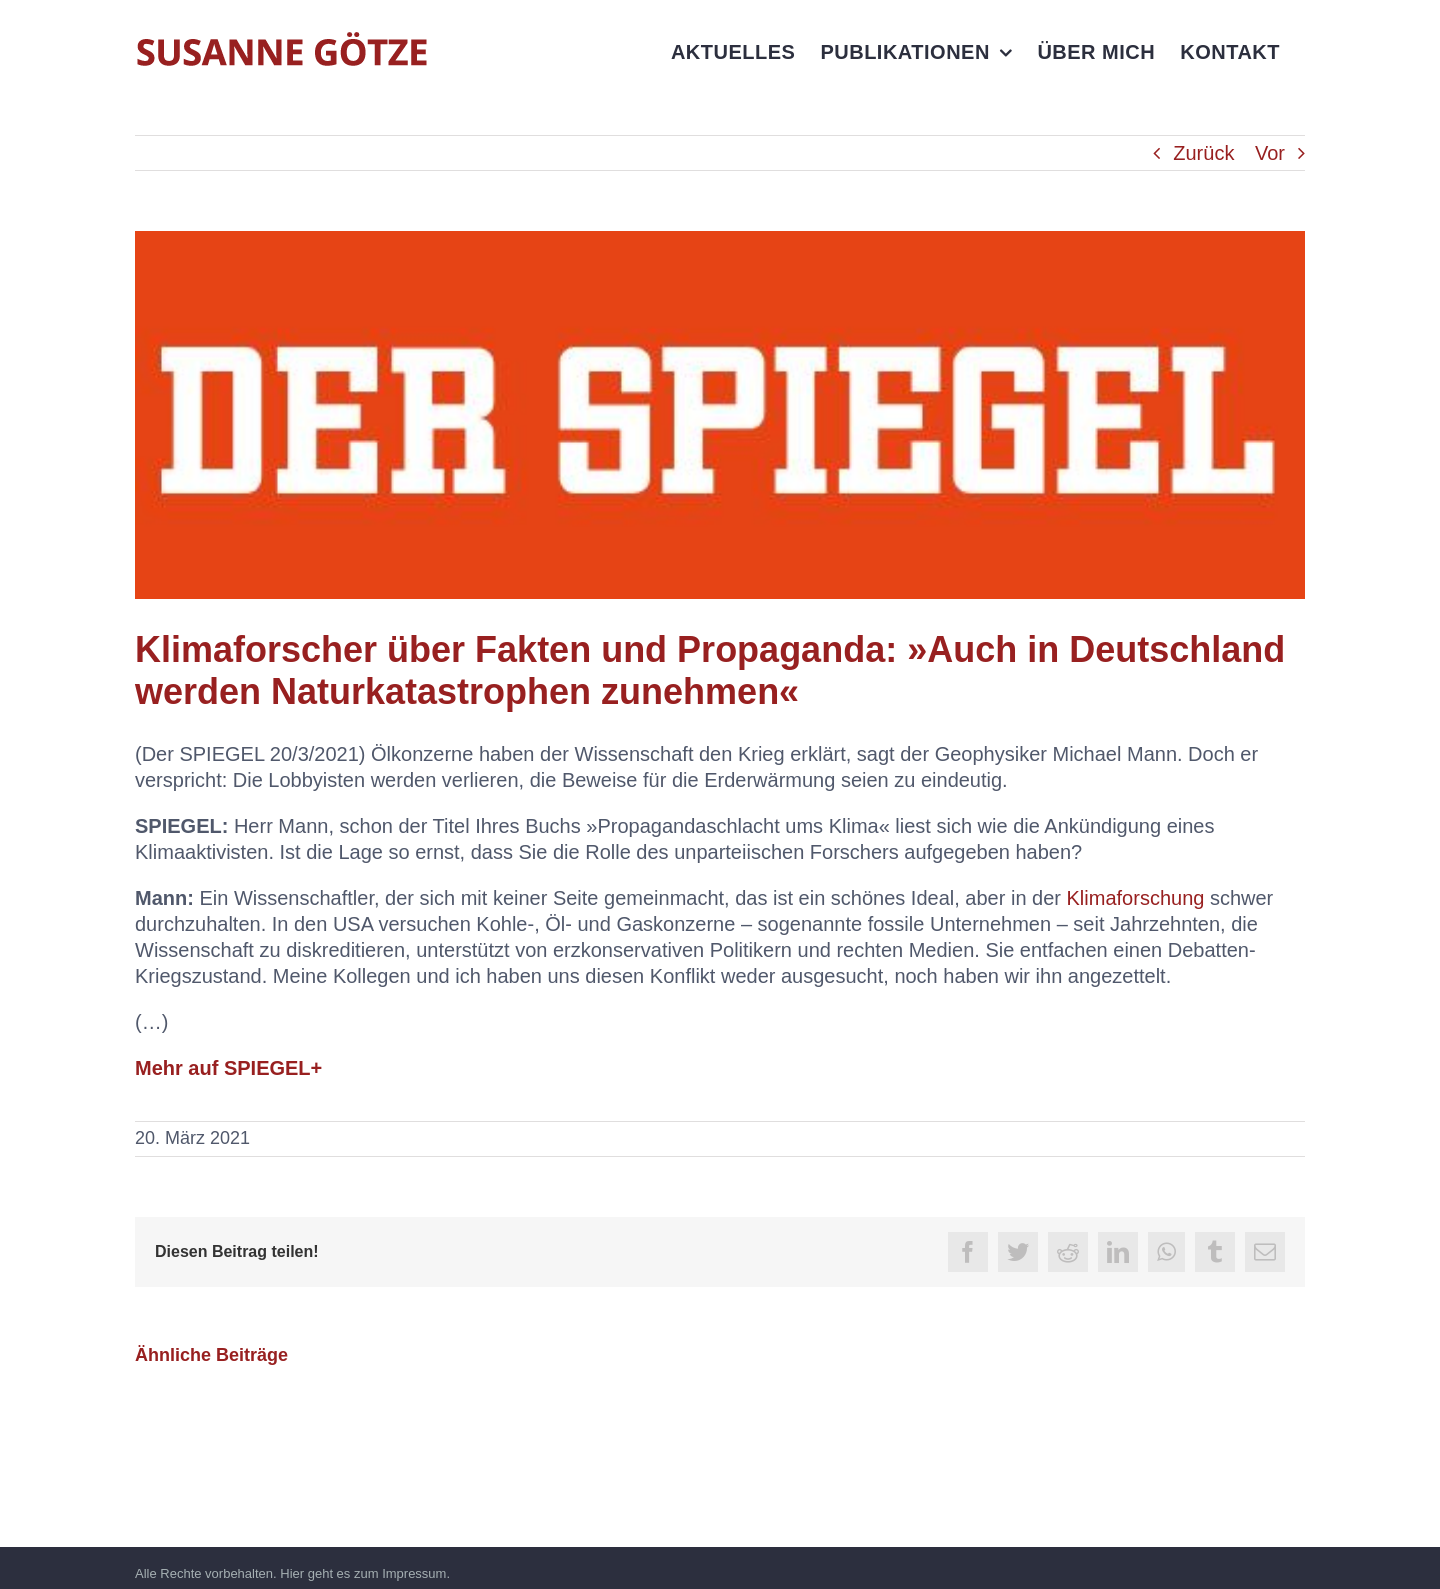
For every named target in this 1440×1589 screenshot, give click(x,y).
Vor (1270, 153)
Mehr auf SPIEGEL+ (228, 1068)
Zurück (1203, 153)
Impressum (414, 1573)
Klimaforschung (1136, 898)
